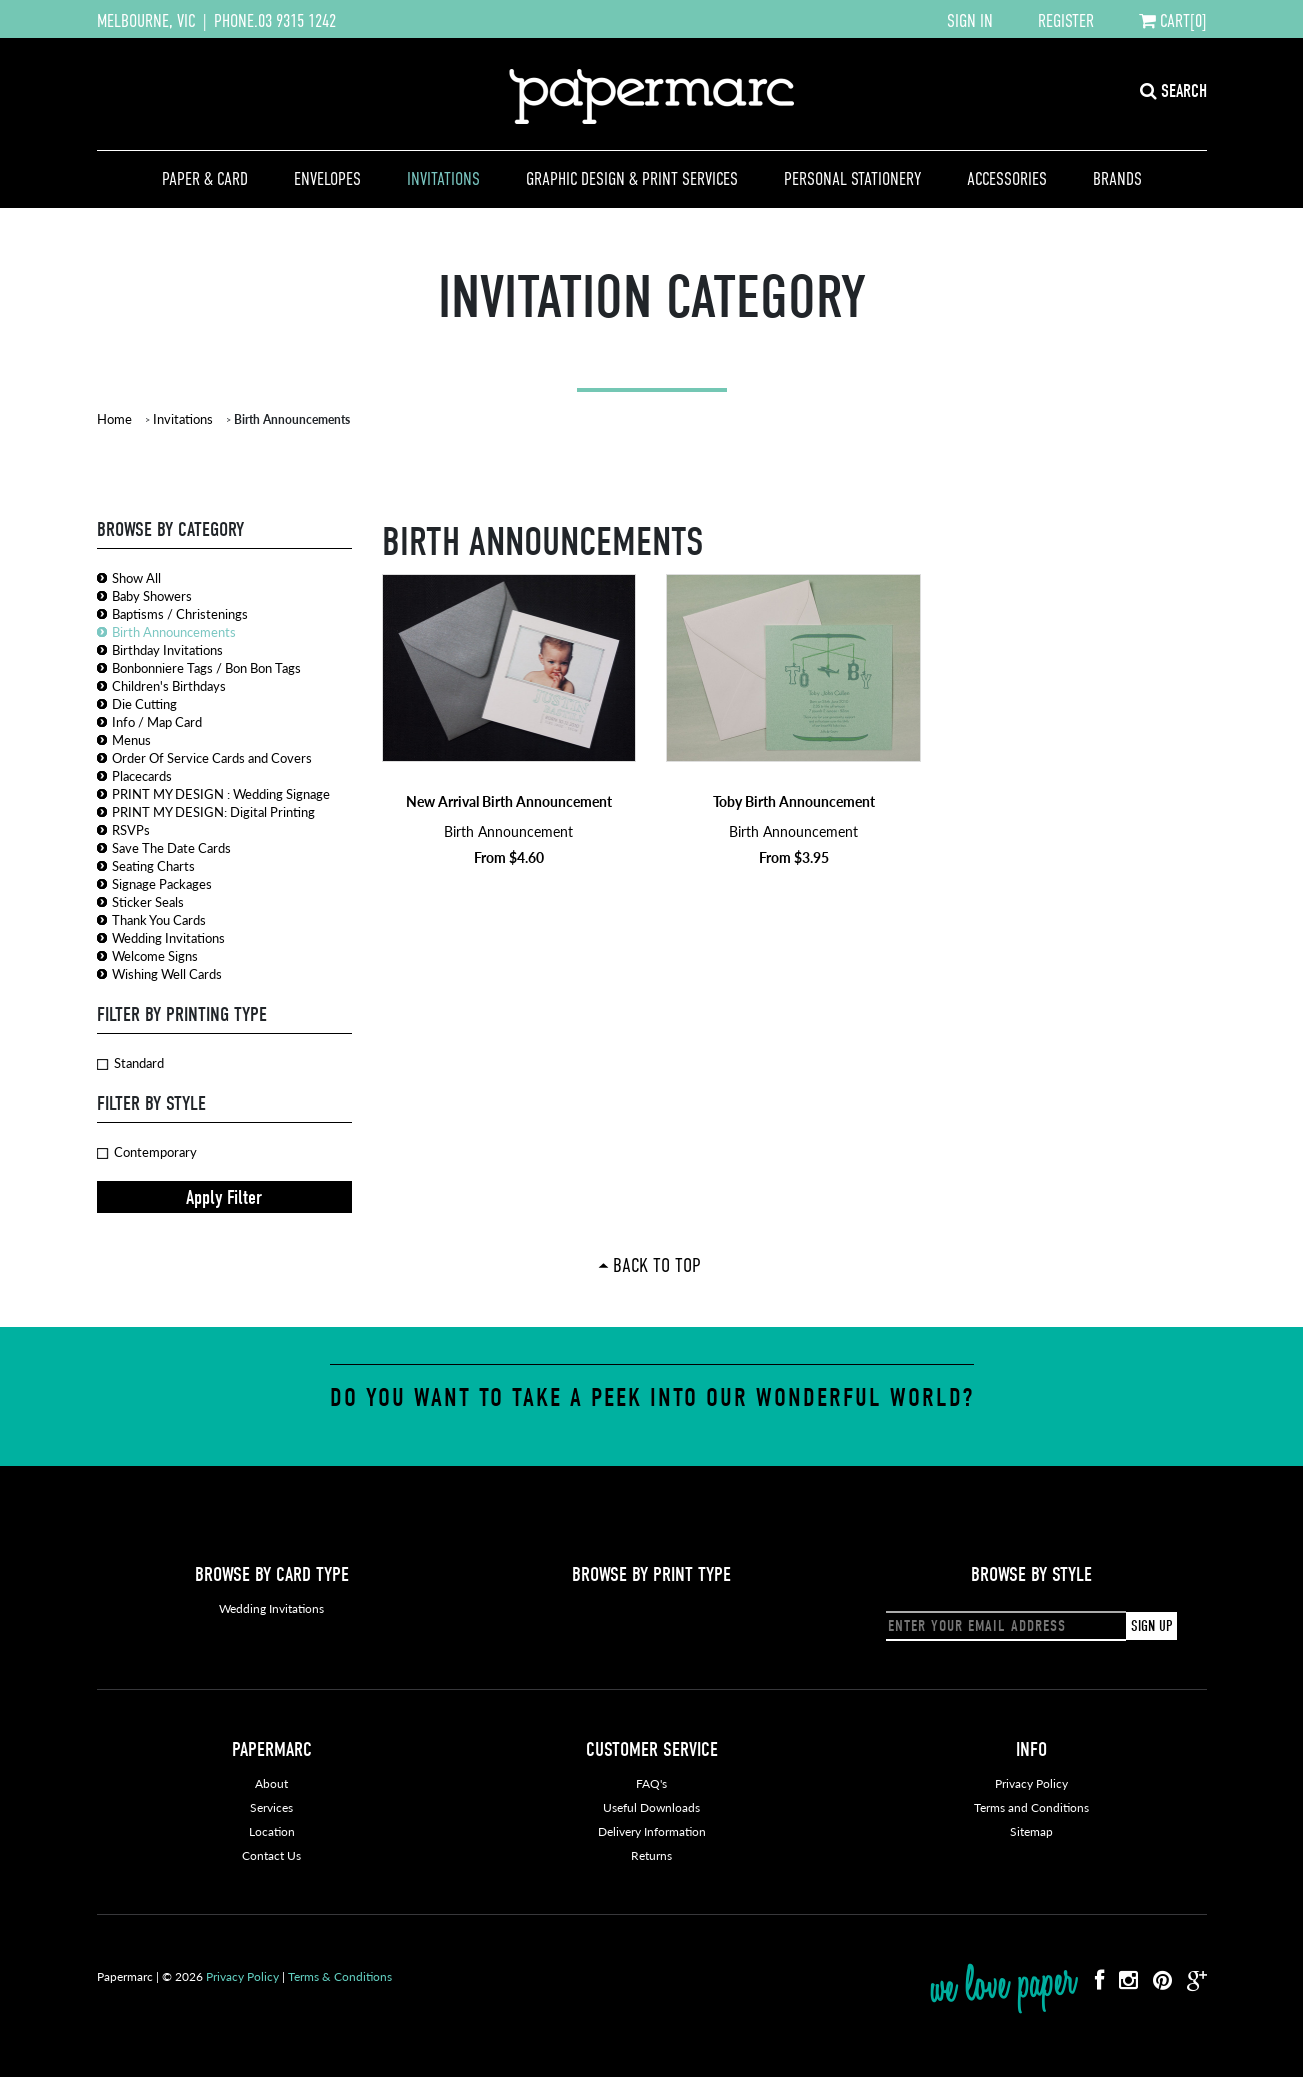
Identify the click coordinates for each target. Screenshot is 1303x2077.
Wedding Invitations (168, 937)
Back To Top (657, 1265)
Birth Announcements (174, 631)
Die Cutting (144, 703)
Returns (651, 1855)
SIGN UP (1151, 1626)
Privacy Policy (1031, 1783)
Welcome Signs (155, 955)
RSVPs (131, 829)
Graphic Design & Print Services (632, 179)
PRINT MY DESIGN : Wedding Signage (221, 793)
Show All (136, 577)
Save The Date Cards (171, 847)
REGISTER (1066, 21)
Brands (1117, 179)
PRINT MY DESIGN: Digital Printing (213, 811)
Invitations (443, 179)
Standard (130, 1063)
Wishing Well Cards (167, 973)
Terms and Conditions (1031, 1807)
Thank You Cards (159, 919)
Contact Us (271, 1855)
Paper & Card (205, 179)
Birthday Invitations (167, 649)
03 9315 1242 (297, 21)
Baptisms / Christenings (180, 613)
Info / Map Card (157, 721)
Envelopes (327, 179)
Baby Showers (152, 595)
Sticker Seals (148, 901)
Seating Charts (153, 865)
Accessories (1007, 179)
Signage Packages (162, 883)
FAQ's (651, 1783)
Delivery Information (652, 1831)
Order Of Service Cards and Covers (212, 757)
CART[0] (1173, 21)
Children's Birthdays (169, 685)
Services (271, 1807)
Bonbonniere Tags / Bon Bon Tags (206, 667)
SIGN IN (970, 21)
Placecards (142, 775)
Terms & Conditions (340, 1976)
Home (114, 418)
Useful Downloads (651, 1807)
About (271, 1783)
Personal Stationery (852, 179)
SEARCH (1173, 91)
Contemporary (147, 1152)
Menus (131, 739)
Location (272, 1831)
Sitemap (1031, 1831)
